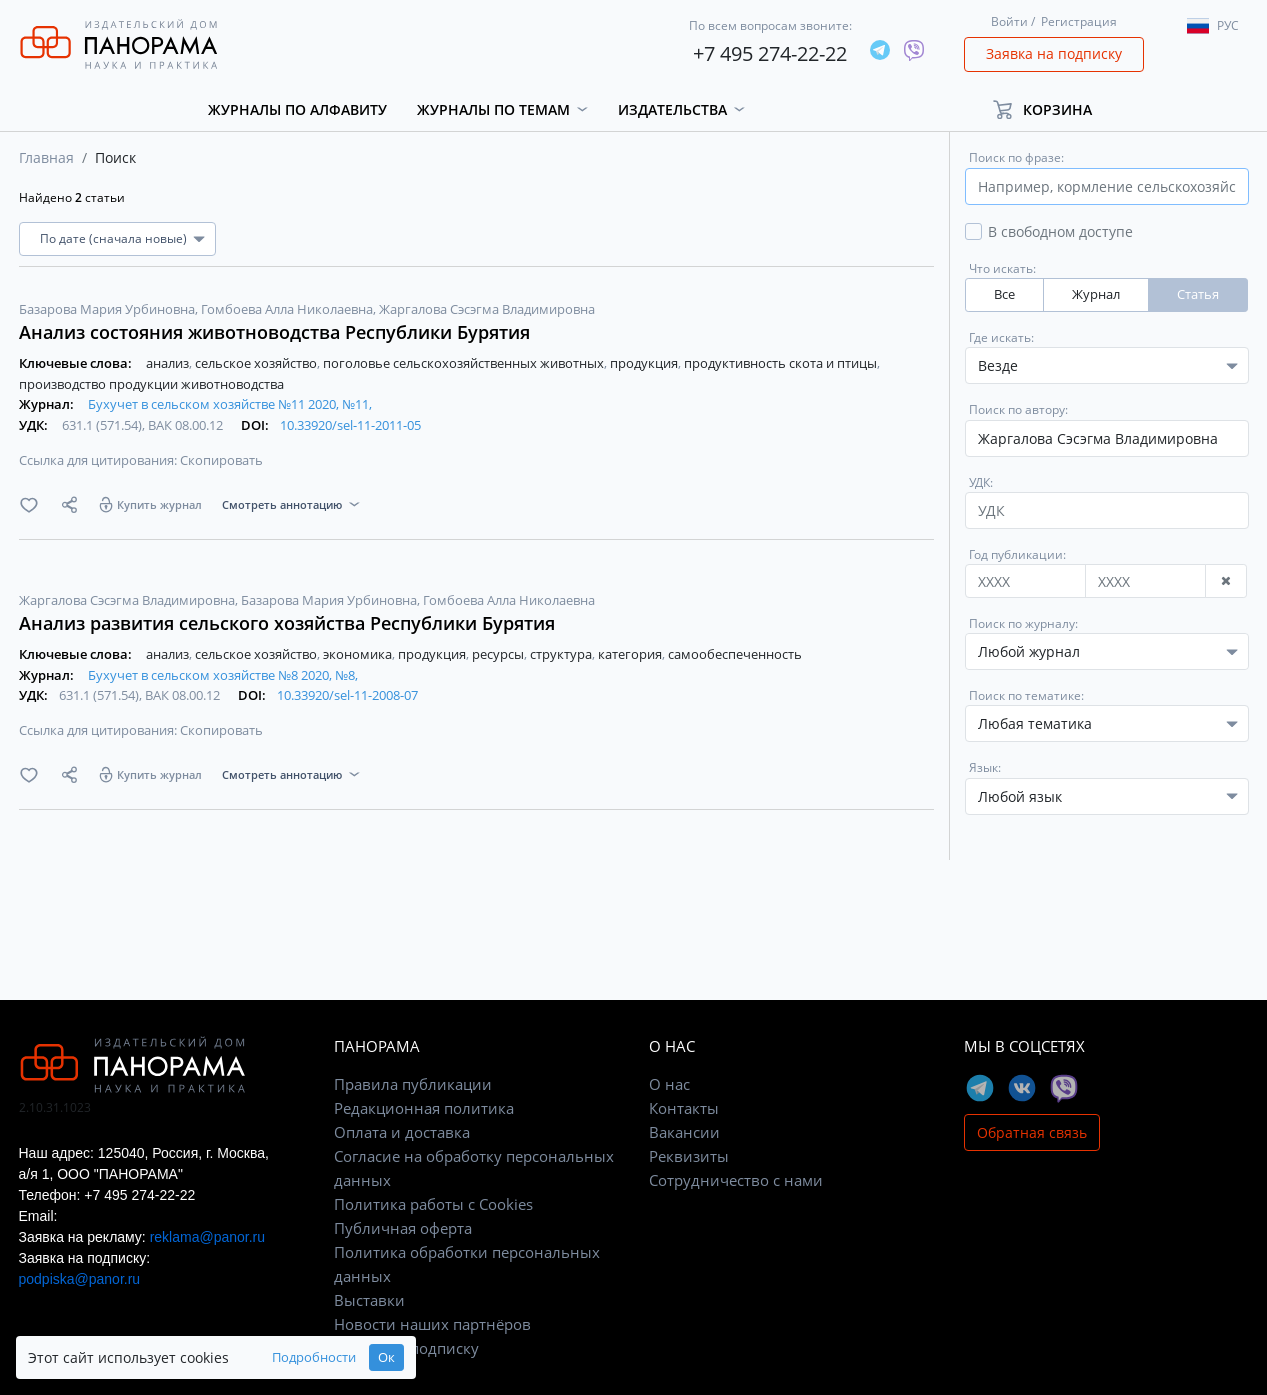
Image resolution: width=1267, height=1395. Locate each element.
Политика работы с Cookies (433, 1204)
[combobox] (1107, 651)
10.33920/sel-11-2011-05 (350, 425)
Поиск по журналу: (1023, 623)
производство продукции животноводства (151, 384)
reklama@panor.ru (207, 1237)
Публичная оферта (403, 1228)
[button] (1051, 109)
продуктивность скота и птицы (782, 363)
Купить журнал (159, 504)
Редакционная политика (424, 1108)
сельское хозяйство (257, 363)
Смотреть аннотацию (282, 504)
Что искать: (1002, 268)
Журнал (1096, 294)
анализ (169, 363)
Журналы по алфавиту (297, 109)
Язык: (985, 767)
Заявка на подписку (1054, 53)
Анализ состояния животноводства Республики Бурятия (274, 332)
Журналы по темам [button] (493, 109)
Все (1004, 294)
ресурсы (499, 654)
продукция (645, 363)
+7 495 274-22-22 (770, 53)
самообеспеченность (735, 654)
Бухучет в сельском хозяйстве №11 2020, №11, (230, 404)
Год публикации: (1017, 554)
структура (562, 654)
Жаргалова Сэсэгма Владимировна (487, 309)
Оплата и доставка (402, 1132)
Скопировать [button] (221, 460)
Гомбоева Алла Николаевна (288, 309)
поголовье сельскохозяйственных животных (465, 363)
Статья (1198, 294)
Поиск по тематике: (1026, 695)
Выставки (369, 1300)
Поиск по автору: (1018, 409)
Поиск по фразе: (1016, 157)
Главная (46, 157)
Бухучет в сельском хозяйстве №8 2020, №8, (223, 675)
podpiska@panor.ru (80, 1279)
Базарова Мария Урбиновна (108, 309)
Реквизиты (689, 1156)
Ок (386, 1357)
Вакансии (684, 1132)
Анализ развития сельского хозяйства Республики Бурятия (287, 623)
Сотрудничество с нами (736, 1180)
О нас (669, 1084)
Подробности (314, 1357)
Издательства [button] (672, 109)
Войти (1009, 21)
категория (631, 654)
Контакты (684, 1108)
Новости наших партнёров (432, 1324)
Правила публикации (413, 1084)
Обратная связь (1032, 1132)
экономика (359, 654)
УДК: (981, 482)
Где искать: (1001, 337)
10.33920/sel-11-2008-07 (347, 695)
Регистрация (1079, 21)
